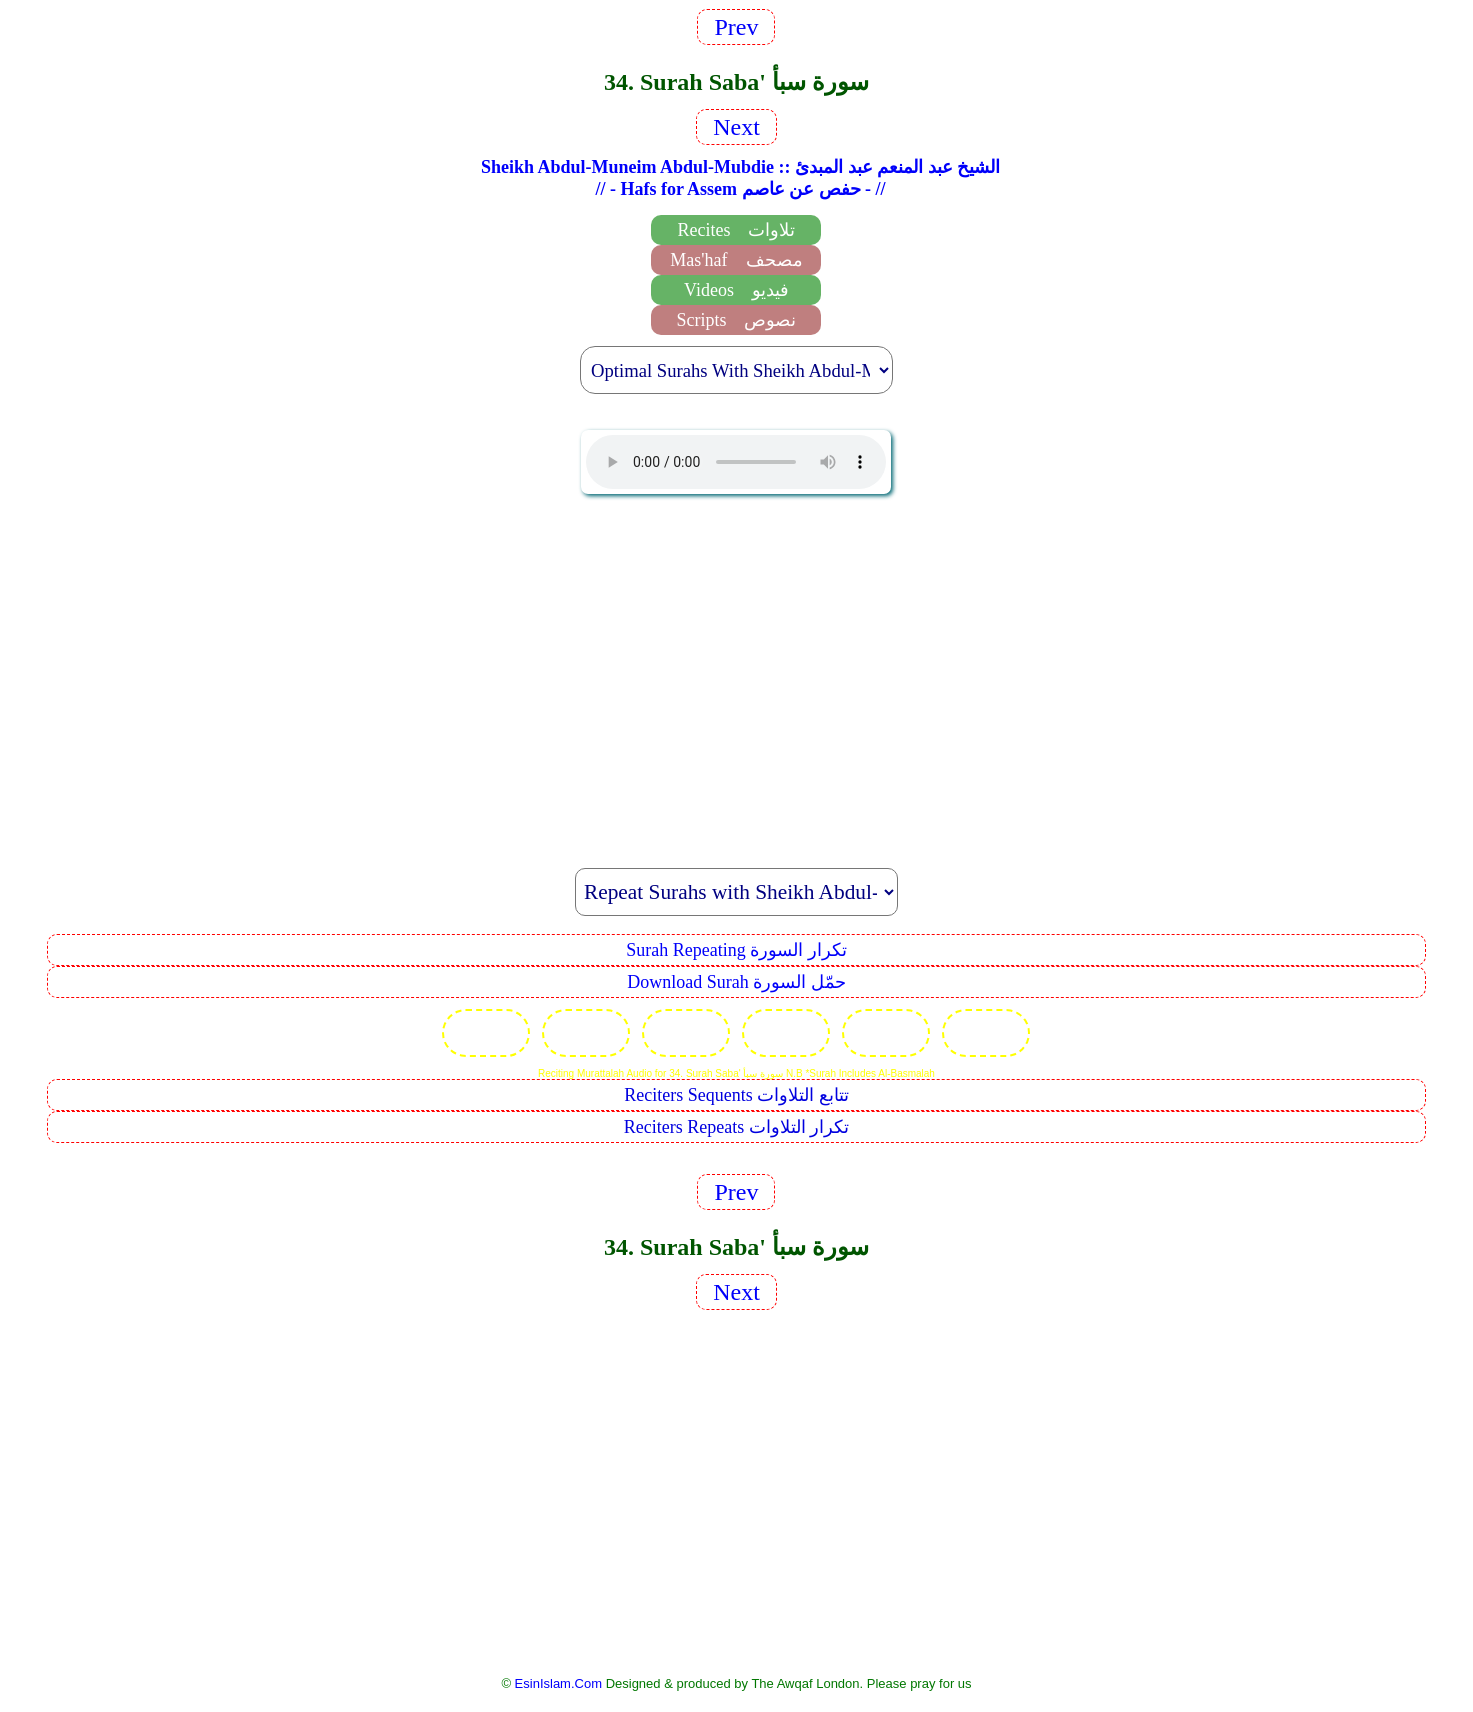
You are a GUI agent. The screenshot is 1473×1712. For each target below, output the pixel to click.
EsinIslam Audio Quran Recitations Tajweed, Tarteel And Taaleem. (736, 462)
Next (736, 127)
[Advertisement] (736, 670)
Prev (736, 27)
